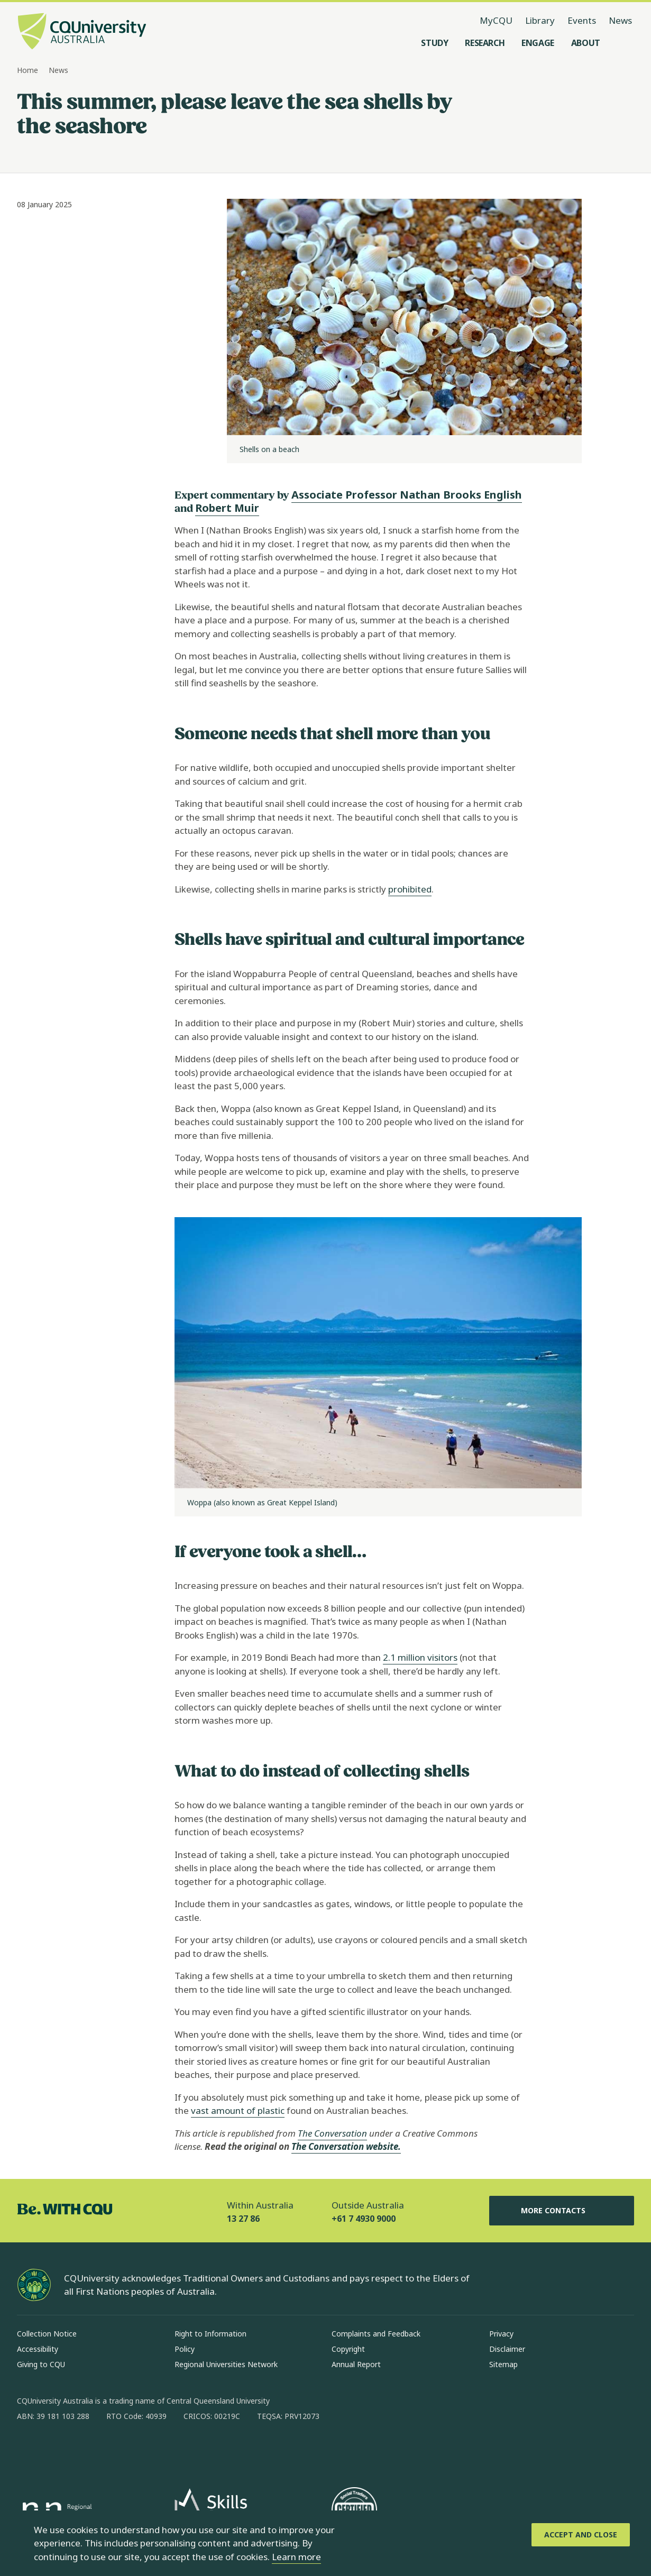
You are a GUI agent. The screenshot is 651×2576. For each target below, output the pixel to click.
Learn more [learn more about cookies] (296, 2557)
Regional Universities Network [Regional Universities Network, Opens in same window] (226, 2364)
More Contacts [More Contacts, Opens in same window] (561, 2210)
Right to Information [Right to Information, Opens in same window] (210, 2334)
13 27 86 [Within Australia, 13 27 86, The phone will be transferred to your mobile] (243, 2218)
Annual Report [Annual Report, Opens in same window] (356, 2364)
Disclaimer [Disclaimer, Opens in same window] (507, 2349)
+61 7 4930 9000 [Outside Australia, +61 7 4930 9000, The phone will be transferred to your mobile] (364, 2218)
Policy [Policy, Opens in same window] (185, 2349)
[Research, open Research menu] (485, 42)
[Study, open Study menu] (434, 42)
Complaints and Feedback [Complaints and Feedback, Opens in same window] (376, 2334)
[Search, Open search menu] (623, 43)
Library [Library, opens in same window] (540, 20)
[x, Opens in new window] (111, 2450)
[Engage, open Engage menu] (537, 42)
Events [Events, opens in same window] (581, 20)
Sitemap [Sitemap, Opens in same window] (503, 2364)
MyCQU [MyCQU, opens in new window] (496, 20)
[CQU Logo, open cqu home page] (82, 32)
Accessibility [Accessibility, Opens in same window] (37, 2349)
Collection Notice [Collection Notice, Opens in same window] (47, 2334)
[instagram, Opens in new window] (56, 2450)
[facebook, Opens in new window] (28, 2450)
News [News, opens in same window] (620, 20)
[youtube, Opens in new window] (138, 2450)
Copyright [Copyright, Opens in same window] (348, 2349)
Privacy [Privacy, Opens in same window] (501, 2334)
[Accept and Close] (580, 2534)
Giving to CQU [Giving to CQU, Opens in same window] (41, 2364)
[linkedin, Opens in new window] (83, 2450)
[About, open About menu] (585, 42)
